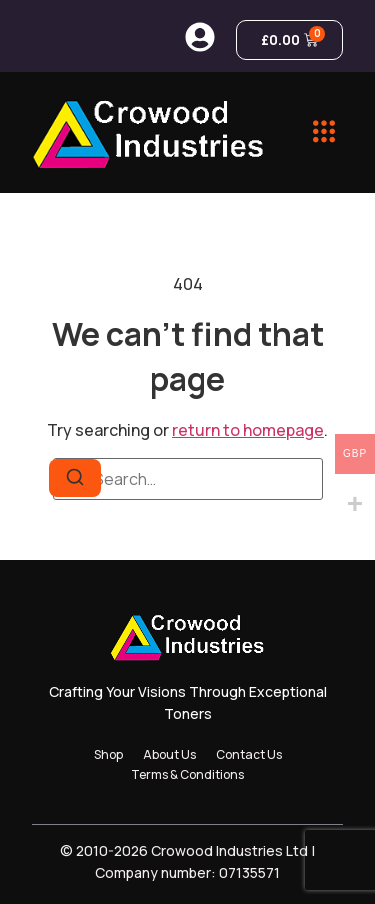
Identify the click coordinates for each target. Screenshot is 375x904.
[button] (324, 132)
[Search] (75, 478)
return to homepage (248, 430)
